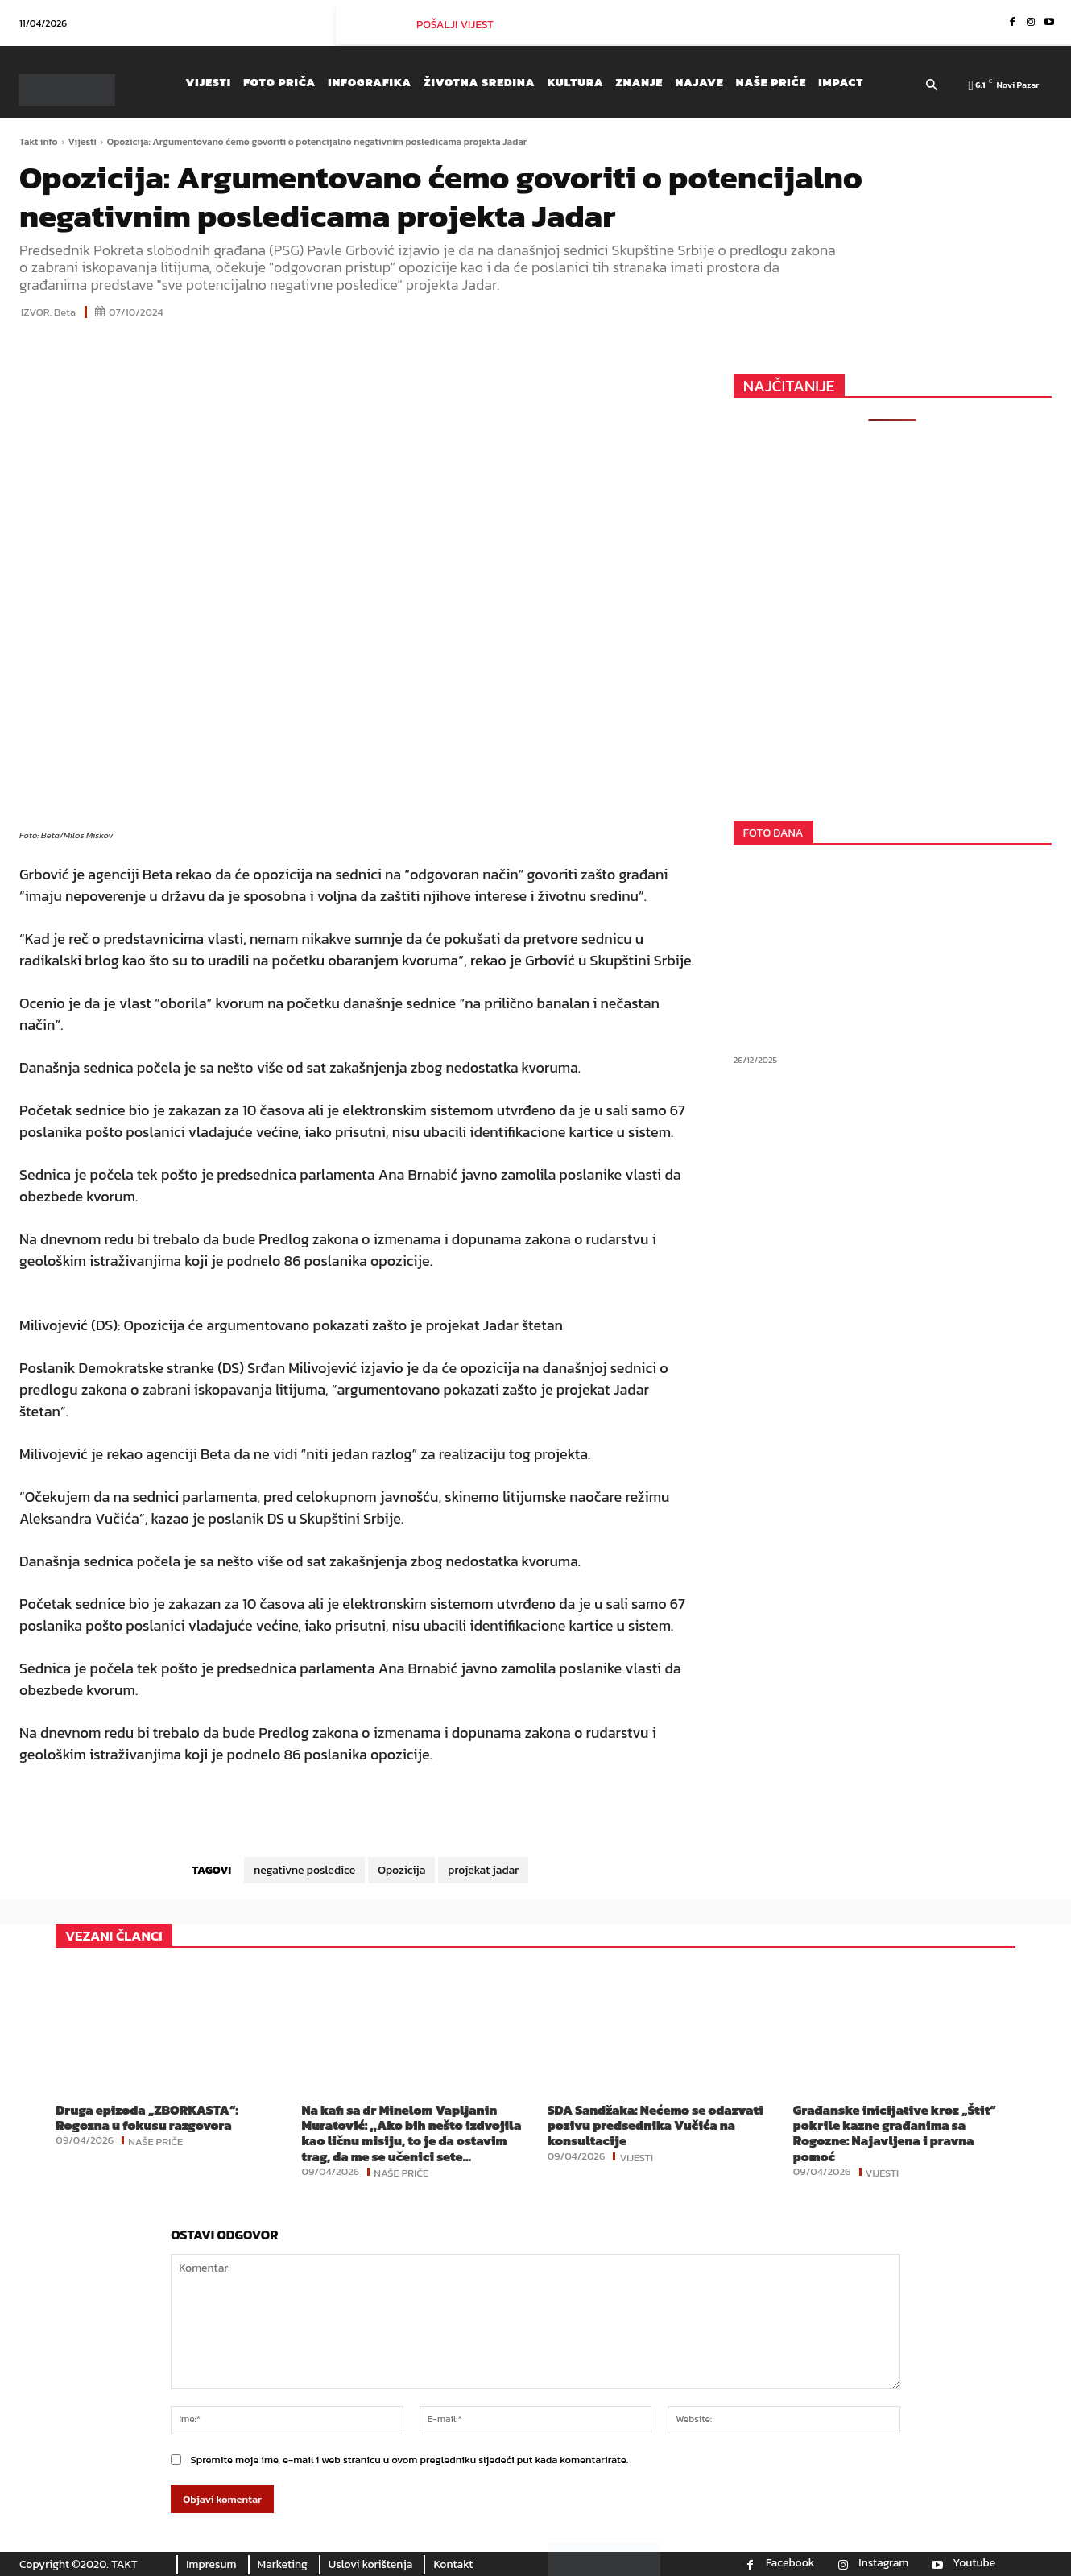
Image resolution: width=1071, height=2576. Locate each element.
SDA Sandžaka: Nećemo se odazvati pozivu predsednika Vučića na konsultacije (655, 2125)
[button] (932, 86)
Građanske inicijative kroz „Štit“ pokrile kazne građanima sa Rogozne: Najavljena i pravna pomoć (894, 2133)
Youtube (974, 2563)
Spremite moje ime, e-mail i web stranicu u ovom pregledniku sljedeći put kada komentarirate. (409, 2459)
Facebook (790, 2563)
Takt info (38, 141)
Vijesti (82, 141)
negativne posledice (304, 1870)
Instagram (883, 2563)
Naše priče (155, 2140)
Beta (65, 312)
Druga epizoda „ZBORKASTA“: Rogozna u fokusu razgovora (147, 2117)
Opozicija (401, 1870)
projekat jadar (483, 1870)
